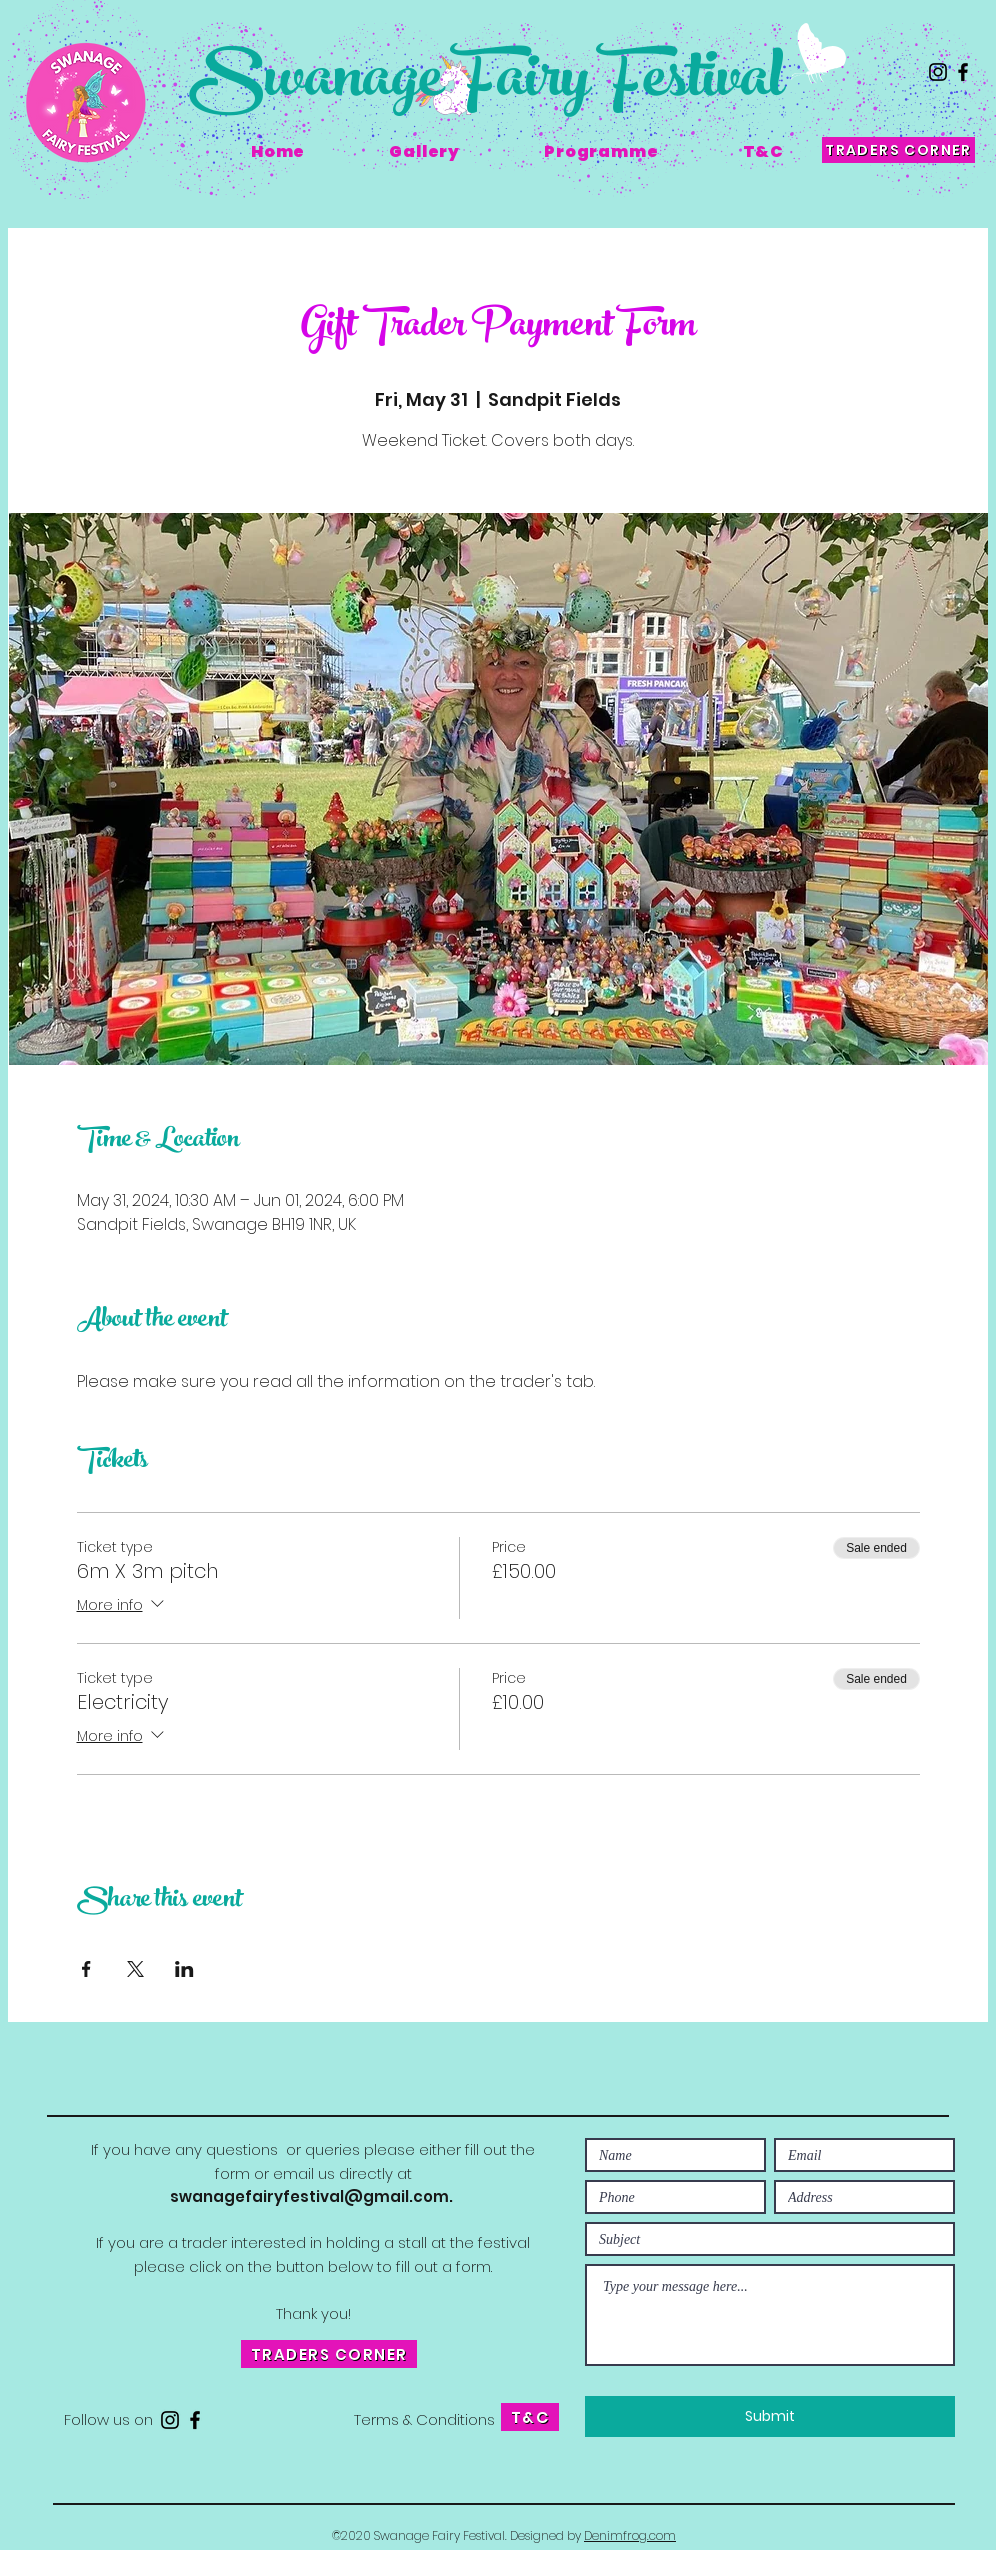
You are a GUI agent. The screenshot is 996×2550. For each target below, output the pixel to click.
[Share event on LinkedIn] (184, 1969)
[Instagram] (938, 72)
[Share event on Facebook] (86, 1969)
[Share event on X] (135, 1969)
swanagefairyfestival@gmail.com (309, 2196)
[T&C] (530, 2417)
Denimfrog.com (630, 2535)
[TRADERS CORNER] (898, 150)
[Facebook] (963, 72)
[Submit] (770, 2416)
